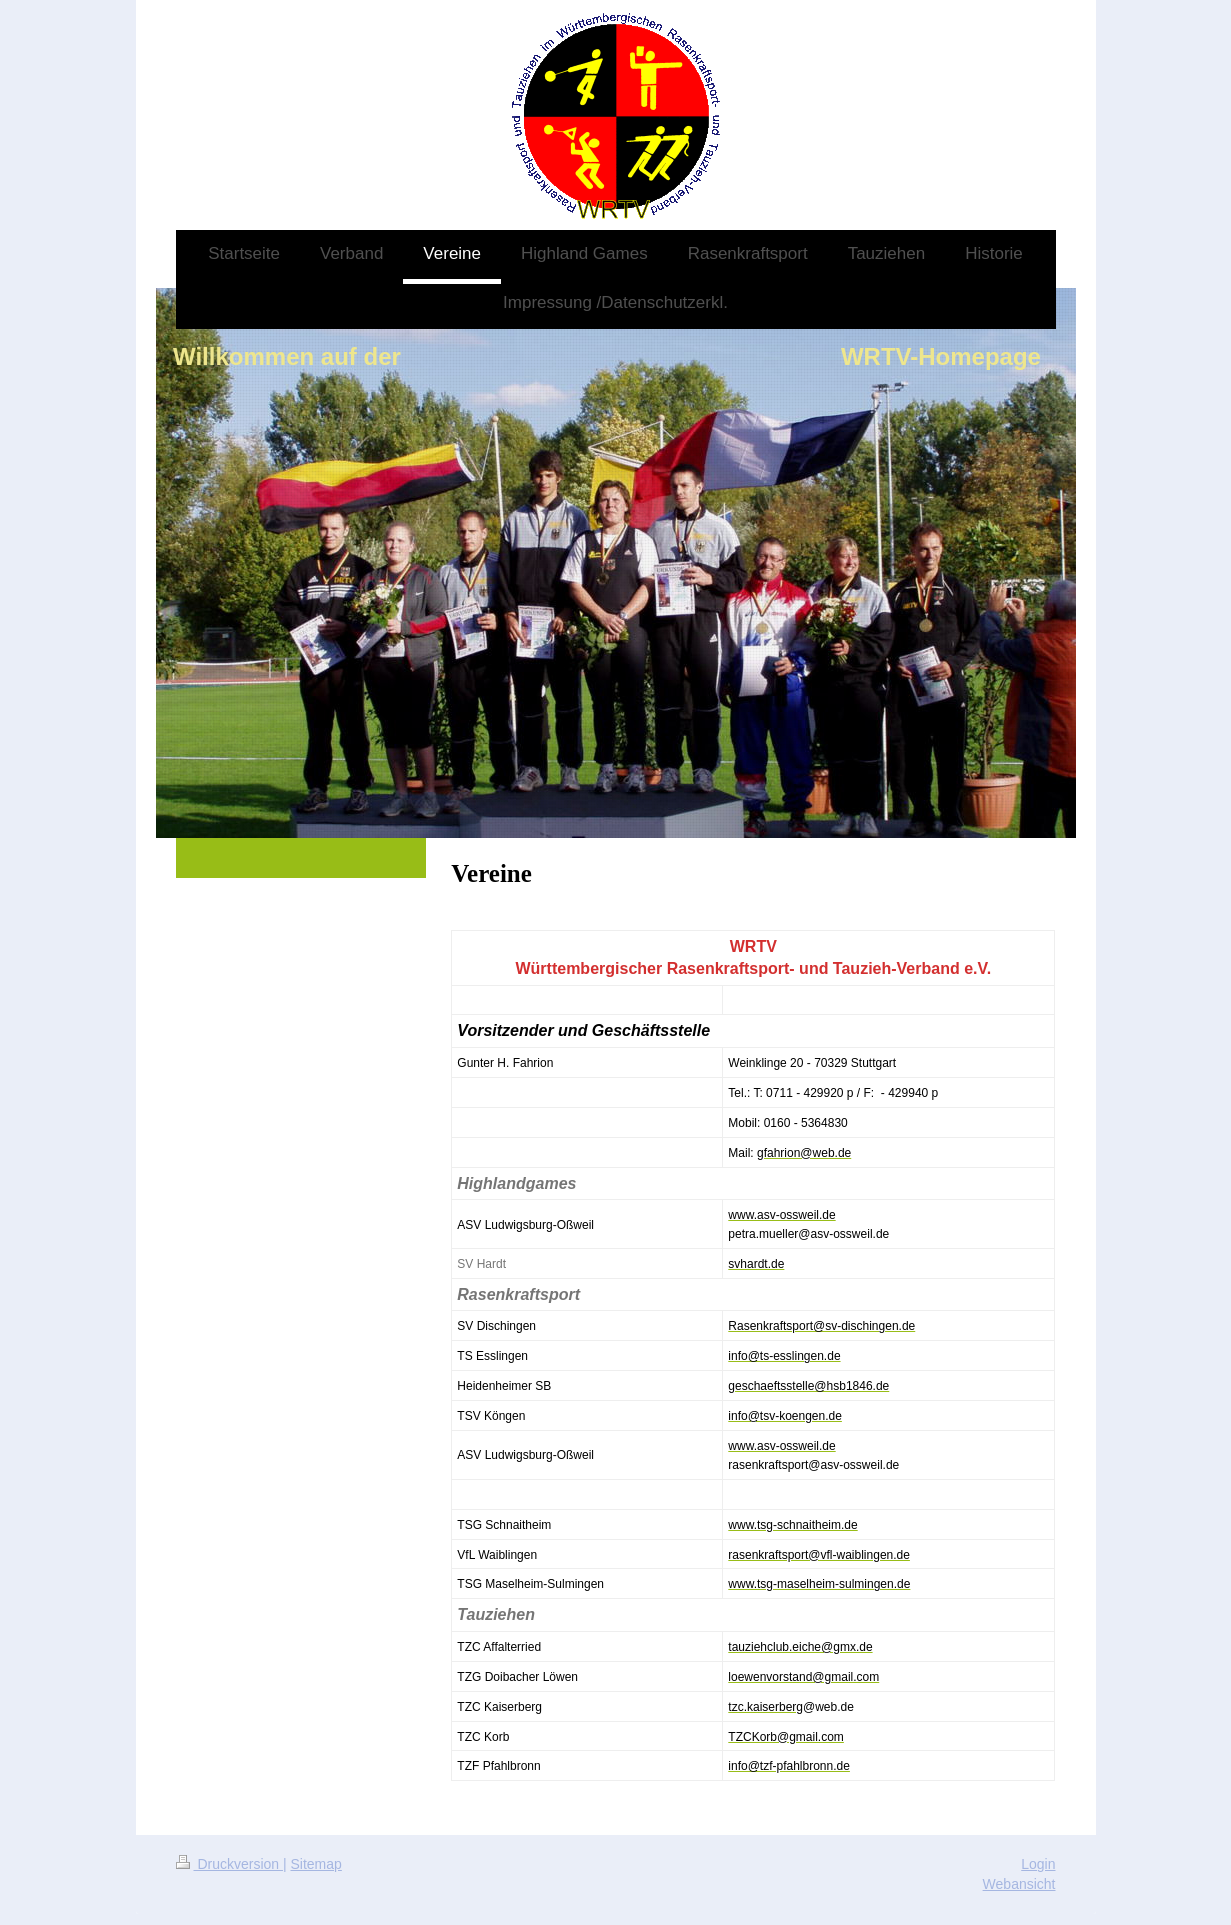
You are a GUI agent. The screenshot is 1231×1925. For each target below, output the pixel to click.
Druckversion (229, 1864)
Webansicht (1019, 1884)
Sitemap (316, 1864)
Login (1038, 1864)
